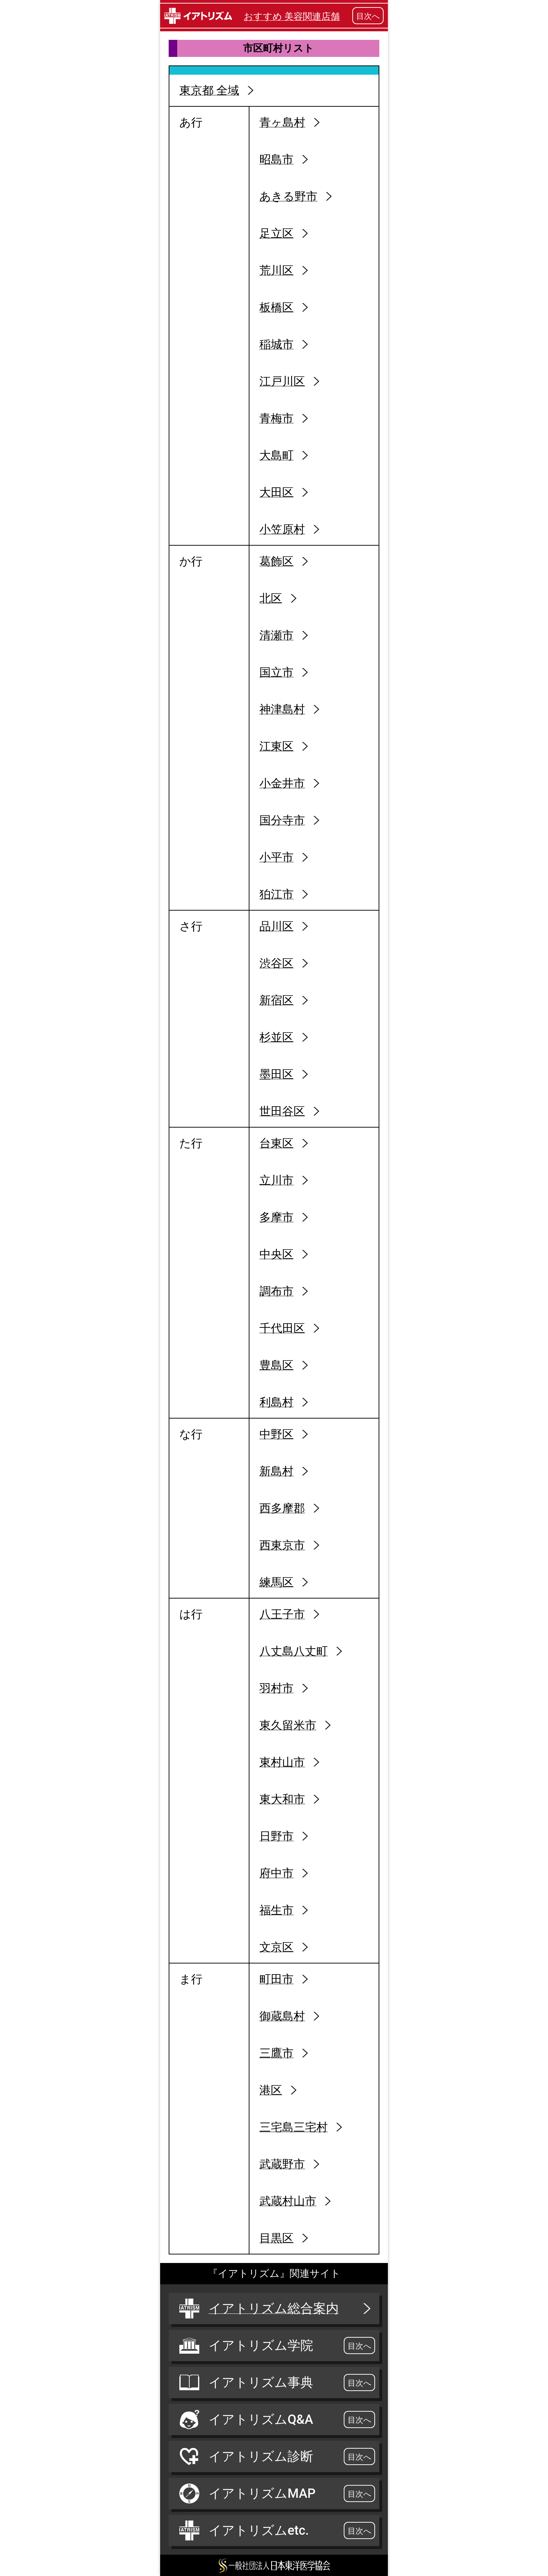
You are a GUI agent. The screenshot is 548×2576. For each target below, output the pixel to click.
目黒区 (276, 2238)
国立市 (276, 672)
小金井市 (282, 783)
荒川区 (276, 270)
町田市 (276, 1979)
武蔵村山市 (287, 2201)
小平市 (276, 857)
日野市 (276, 1836)
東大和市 (282, 1799)
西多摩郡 (282, 1508)
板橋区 (276, 307)
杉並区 (276, 1037)
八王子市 (282, 1614)
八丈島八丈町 (293, 1651)
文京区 (276, 1947)
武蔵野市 (282, 2164)
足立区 (276, 233)
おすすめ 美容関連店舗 (292, 16)
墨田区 (276, 1074)
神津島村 (282, 709)
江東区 (276, 746)
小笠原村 (282, 529)
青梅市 (276, 418)
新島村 (276, 1471)
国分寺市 (282, 820)
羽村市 (276, 1688)
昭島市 (276, 159)
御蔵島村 (282, 2016)
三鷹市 (276, 2053)
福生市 (276, 1910)
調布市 (276, 1291)
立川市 (276, 1180)
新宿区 (276, 1000)
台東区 (276, 1143)
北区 (270, 598)
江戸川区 (282, 381)
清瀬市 (276, 635)
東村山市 (282, 1762)
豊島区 (276, 1365)
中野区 (276, 1434)
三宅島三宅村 (293, 2127)
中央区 (276, 1254)
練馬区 (276, 1582)
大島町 (276, 455)
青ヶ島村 (282, 122)
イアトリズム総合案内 (275, 2308)
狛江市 (276, 894)
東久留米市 (287, 1725)
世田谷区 (282, 1111)
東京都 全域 (209, 90)
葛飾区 (276, 561)
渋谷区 (276, 963)
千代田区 (282, 1328)
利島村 (276, 1402)
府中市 (276, 1873)
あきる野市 (288, 196)
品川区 (276, 926)
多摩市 (276, 1217)
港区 (270, 2090)
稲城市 (276, 344)
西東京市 (282, 1545)
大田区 (276, 492)
